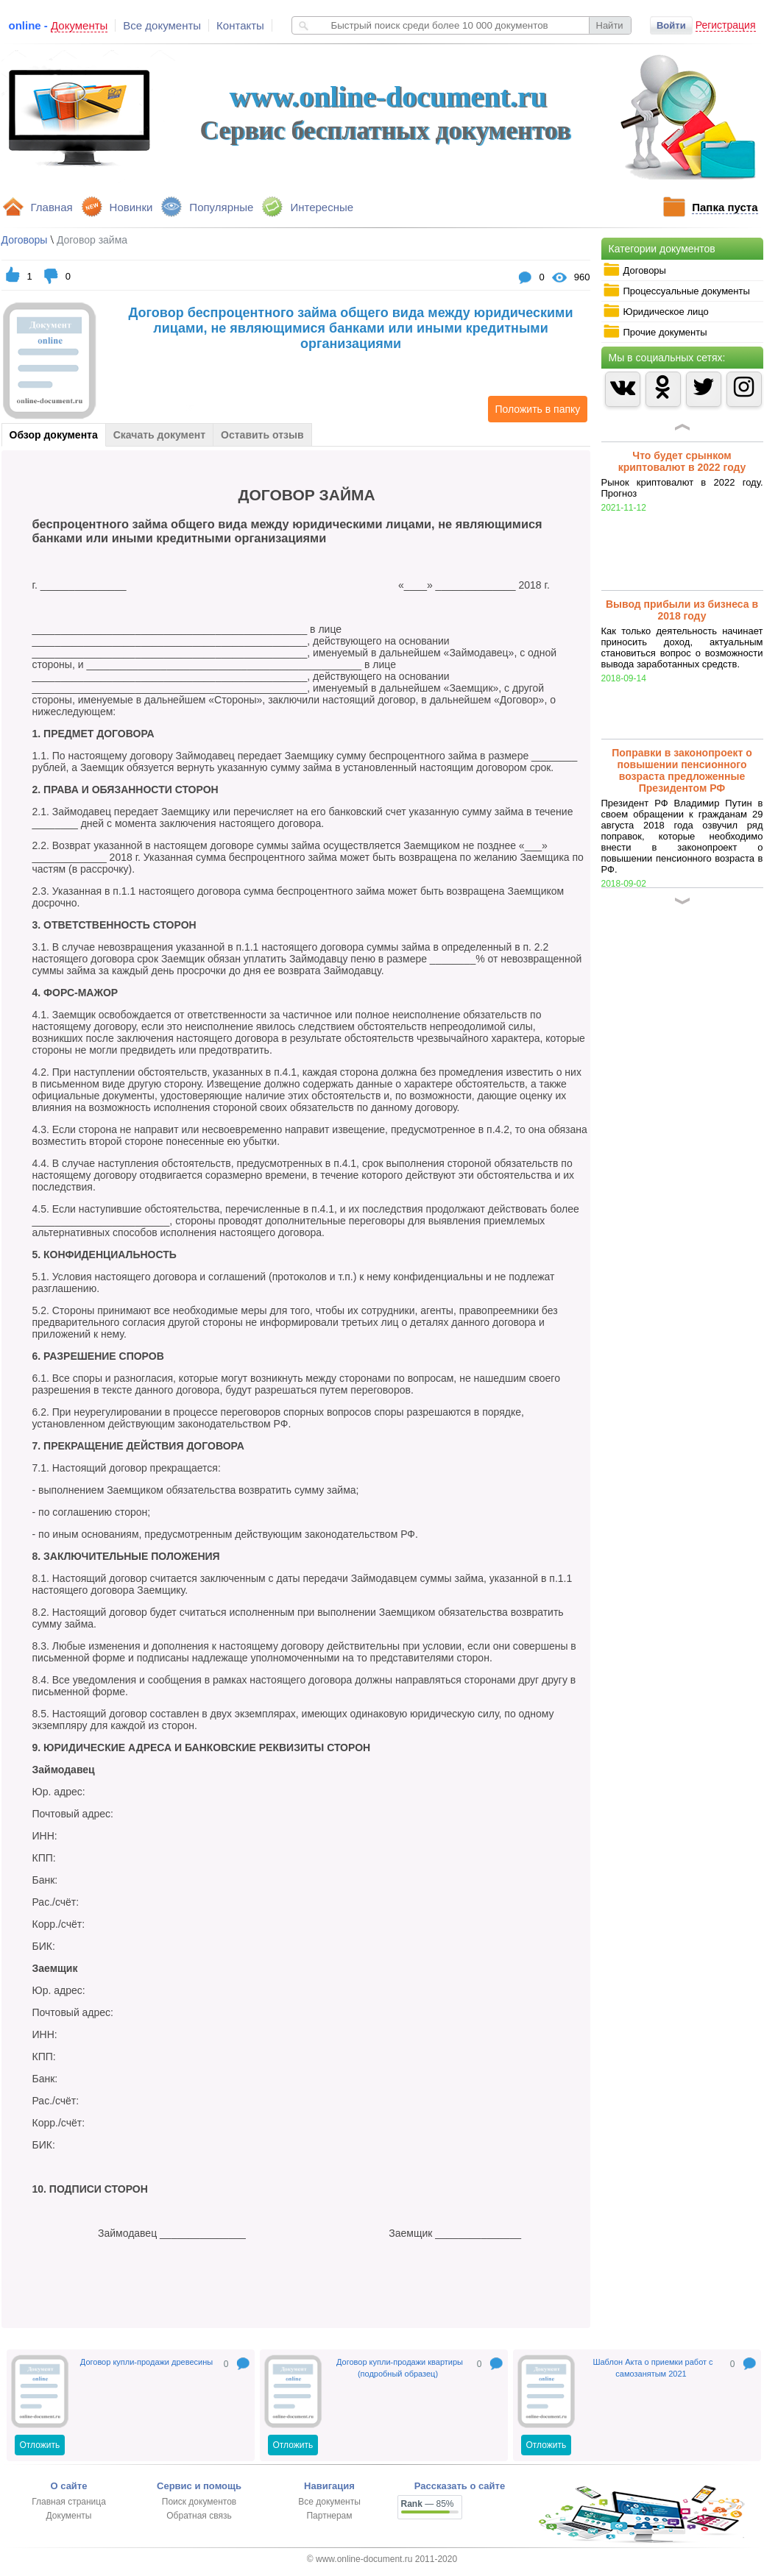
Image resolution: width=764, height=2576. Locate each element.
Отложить (40, 2445)
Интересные (321, 207)
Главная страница (69, 2502)
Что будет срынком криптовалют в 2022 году (682, 461)
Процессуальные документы (676, 290)
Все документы (162, 25)
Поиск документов (199, 2502)
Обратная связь (198, 2516)
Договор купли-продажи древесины (146, 2361)
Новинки (131, 207)
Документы (69, 2516)
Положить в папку (534, 409)
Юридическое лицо (656, 311)
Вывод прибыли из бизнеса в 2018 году (682, 610)
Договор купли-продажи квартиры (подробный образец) (399, 2367)
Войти (671, 25)
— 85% (427, 2504)
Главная (52, 207)
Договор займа (92, 240)
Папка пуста (724, 207)
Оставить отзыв (262, 435)
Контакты (240, 25)
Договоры (634, 270)
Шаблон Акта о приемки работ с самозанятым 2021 (652, 2367)
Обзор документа (54, 435)
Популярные (221, 207)
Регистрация (726, 25)
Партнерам (329, 2516)
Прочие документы (655, 332)
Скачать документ (159, 435)
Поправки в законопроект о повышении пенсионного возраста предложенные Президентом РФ (682, 770)
